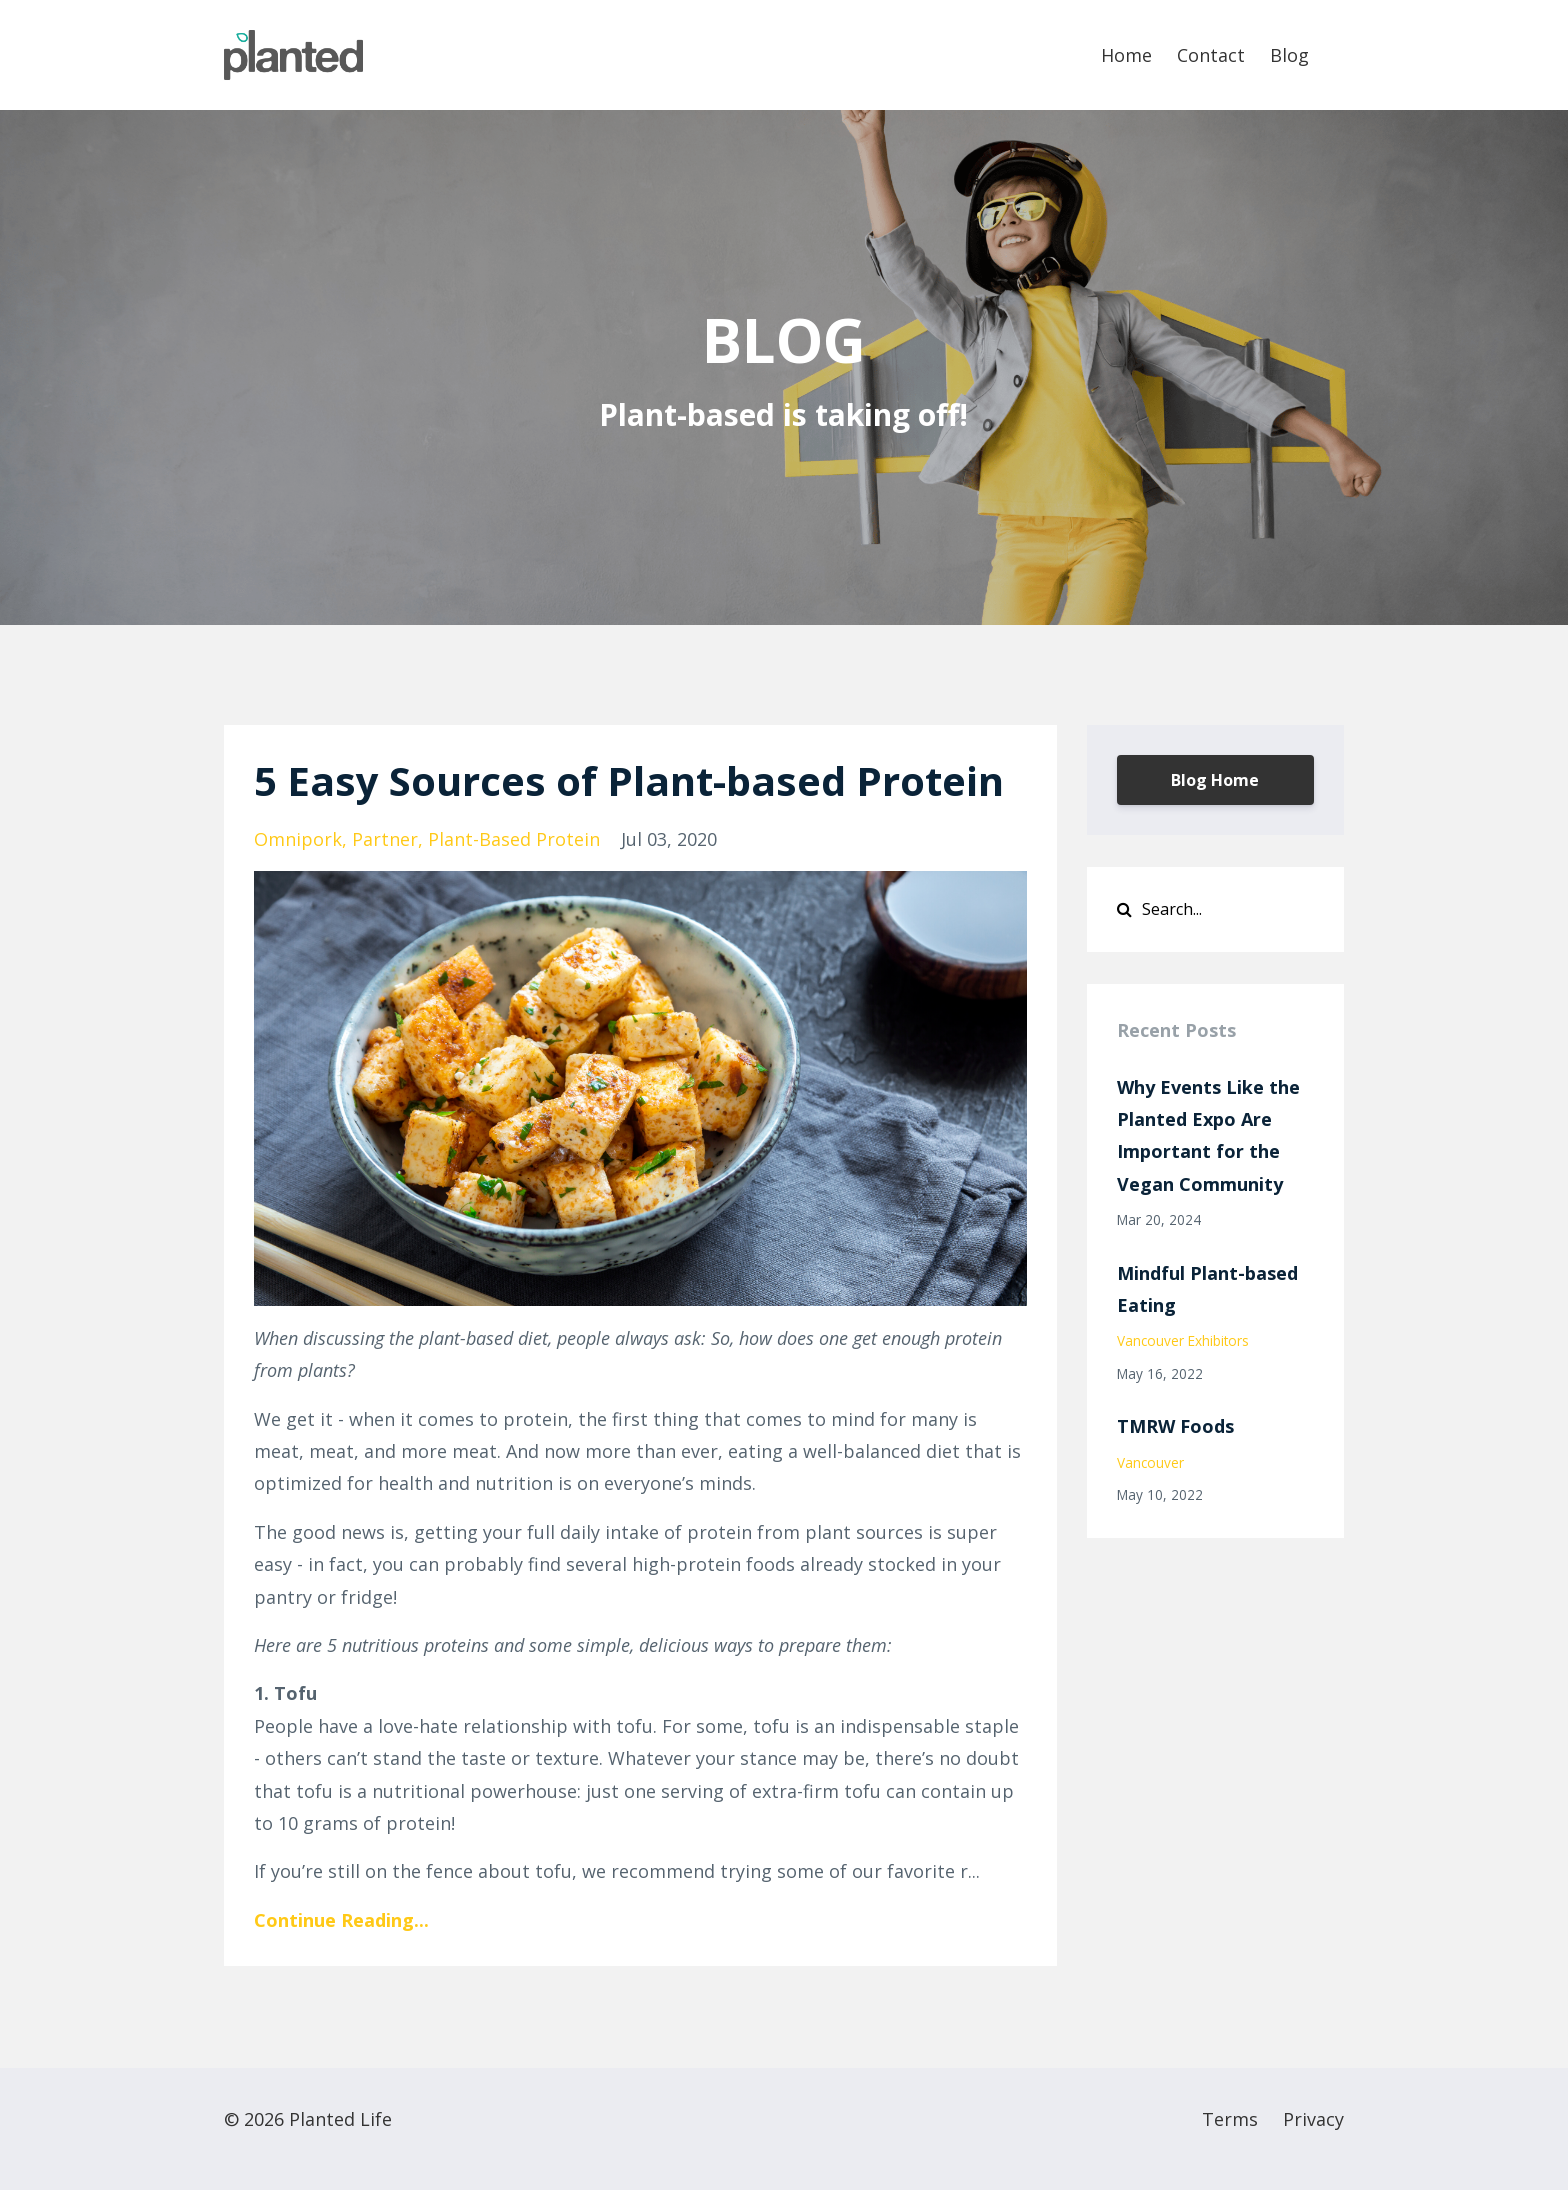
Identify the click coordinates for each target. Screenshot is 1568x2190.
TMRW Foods (1175, 1426)
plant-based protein (514, 839)
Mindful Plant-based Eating (1207, 1289)
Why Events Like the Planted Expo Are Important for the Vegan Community (1208, 1135)
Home (1126, 55)
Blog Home (1215, 780)
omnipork (298, 839)
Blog (1289, 55)
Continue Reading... (341, 1920)
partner (385, 839)
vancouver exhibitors (1183, 1340)
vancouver (1150, 1462)
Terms (1230, 2119)
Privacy (1313, 2119)
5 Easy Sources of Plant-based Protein (629, 780)
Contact (1211, 55)
